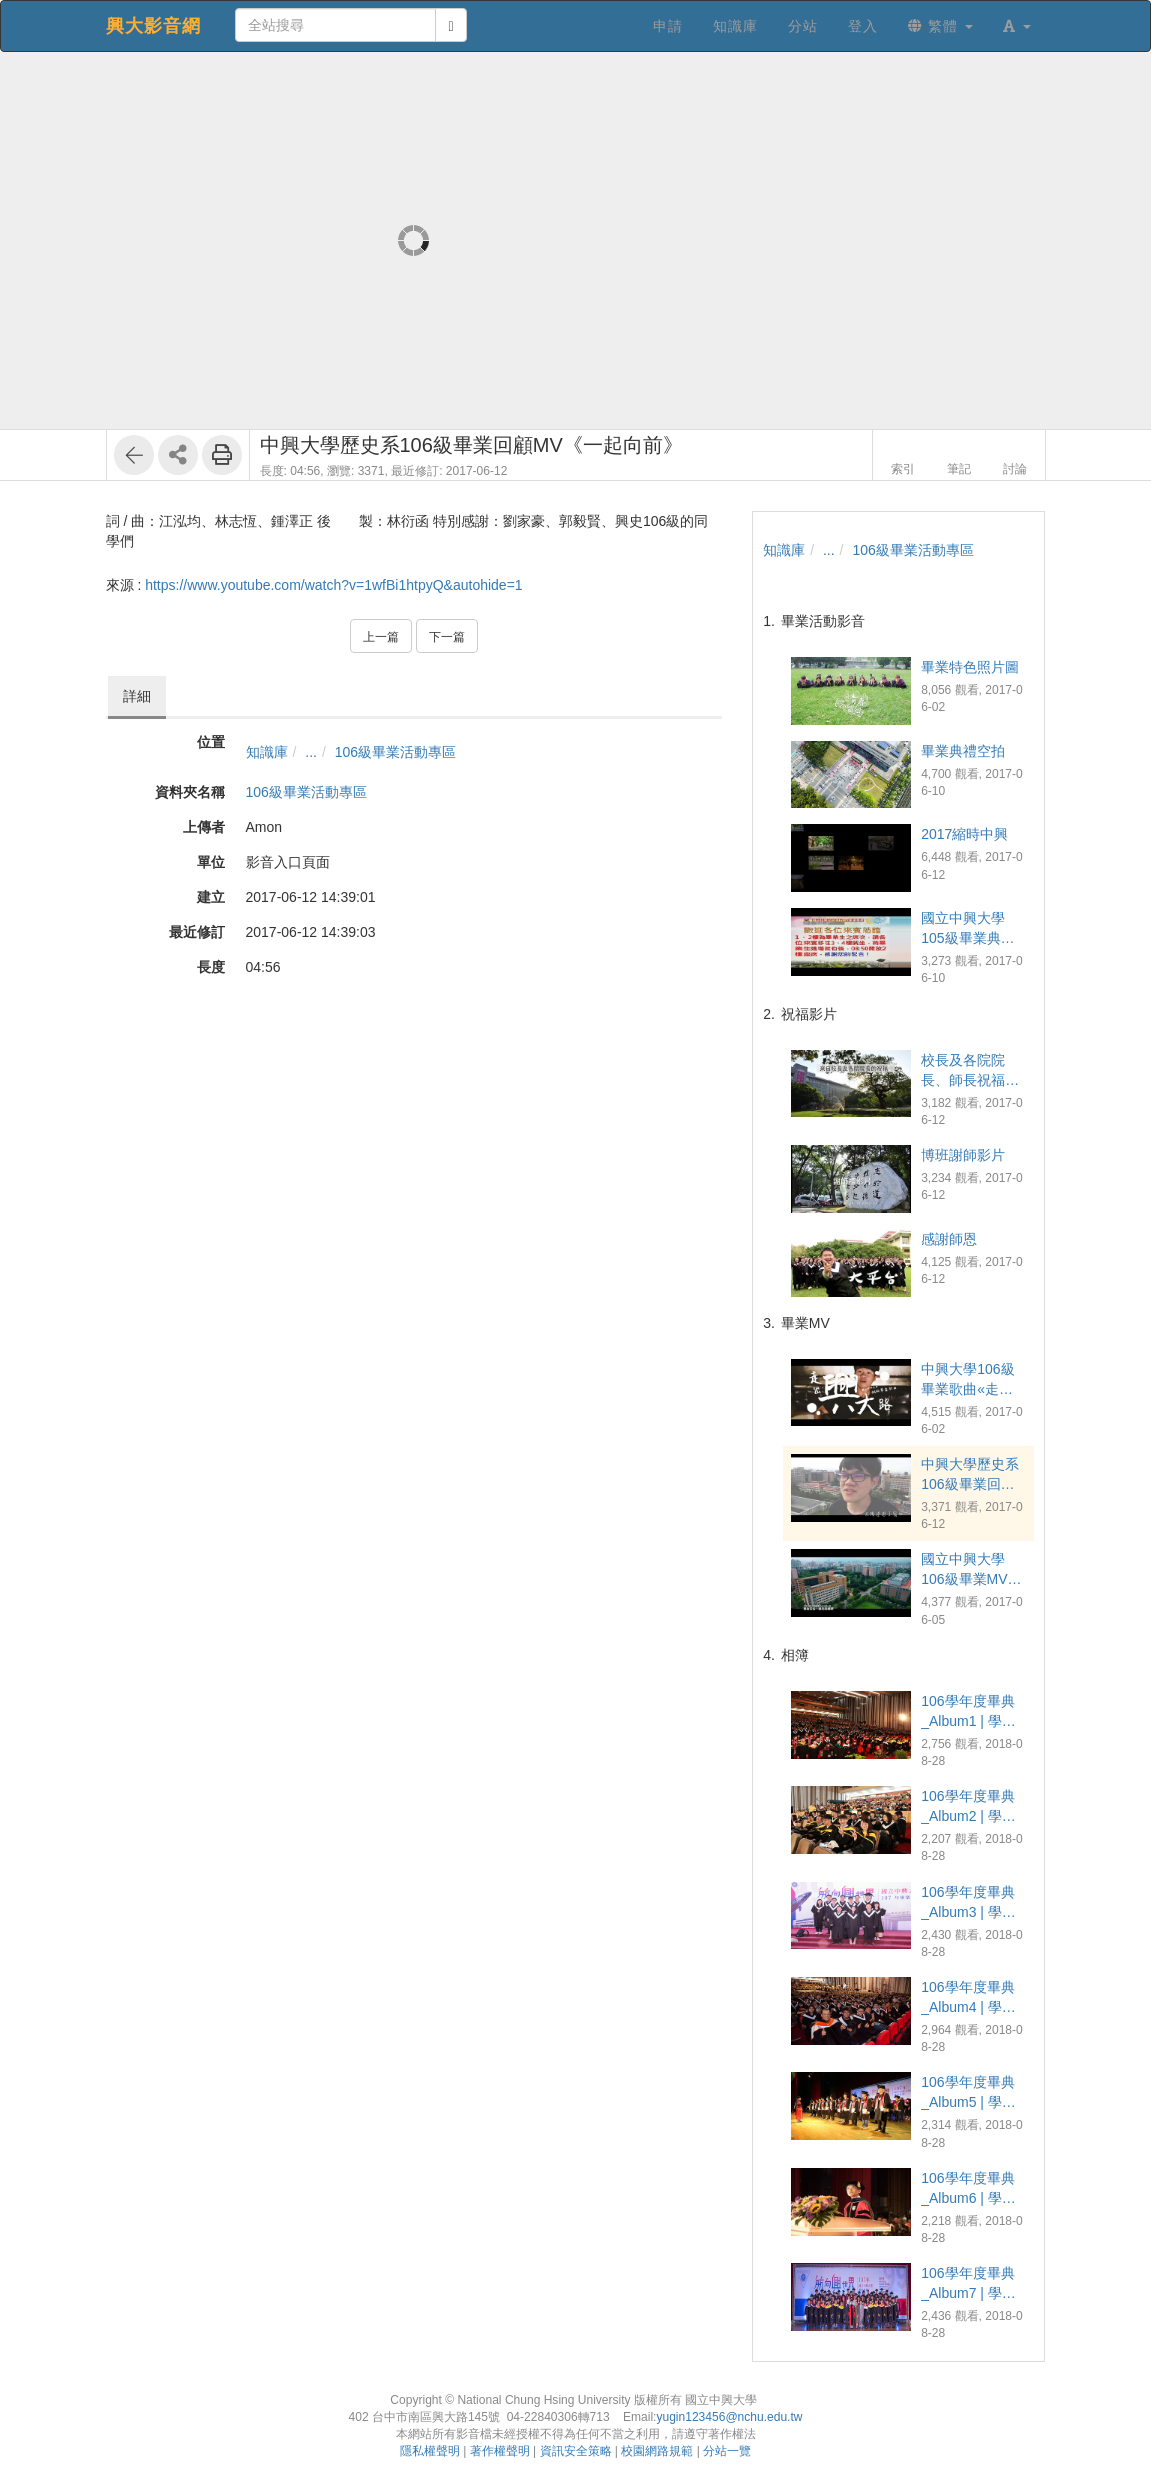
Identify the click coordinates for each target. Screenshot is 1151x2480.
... (311, 752)
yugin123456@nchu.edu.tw (729, 2417)
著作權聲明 (500, 2451)
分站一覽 (727, 2451)
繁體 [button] (940, 26)
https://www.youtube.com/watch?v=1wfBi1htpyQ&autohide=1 (333, 585)
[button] (1017, 26)
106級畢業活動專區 (395, 752)
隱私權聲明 (430, 2451)
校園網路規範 (657, 2451)
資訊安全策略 (576, 2451)
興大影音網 (153, 26)
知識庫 (267, 752)
